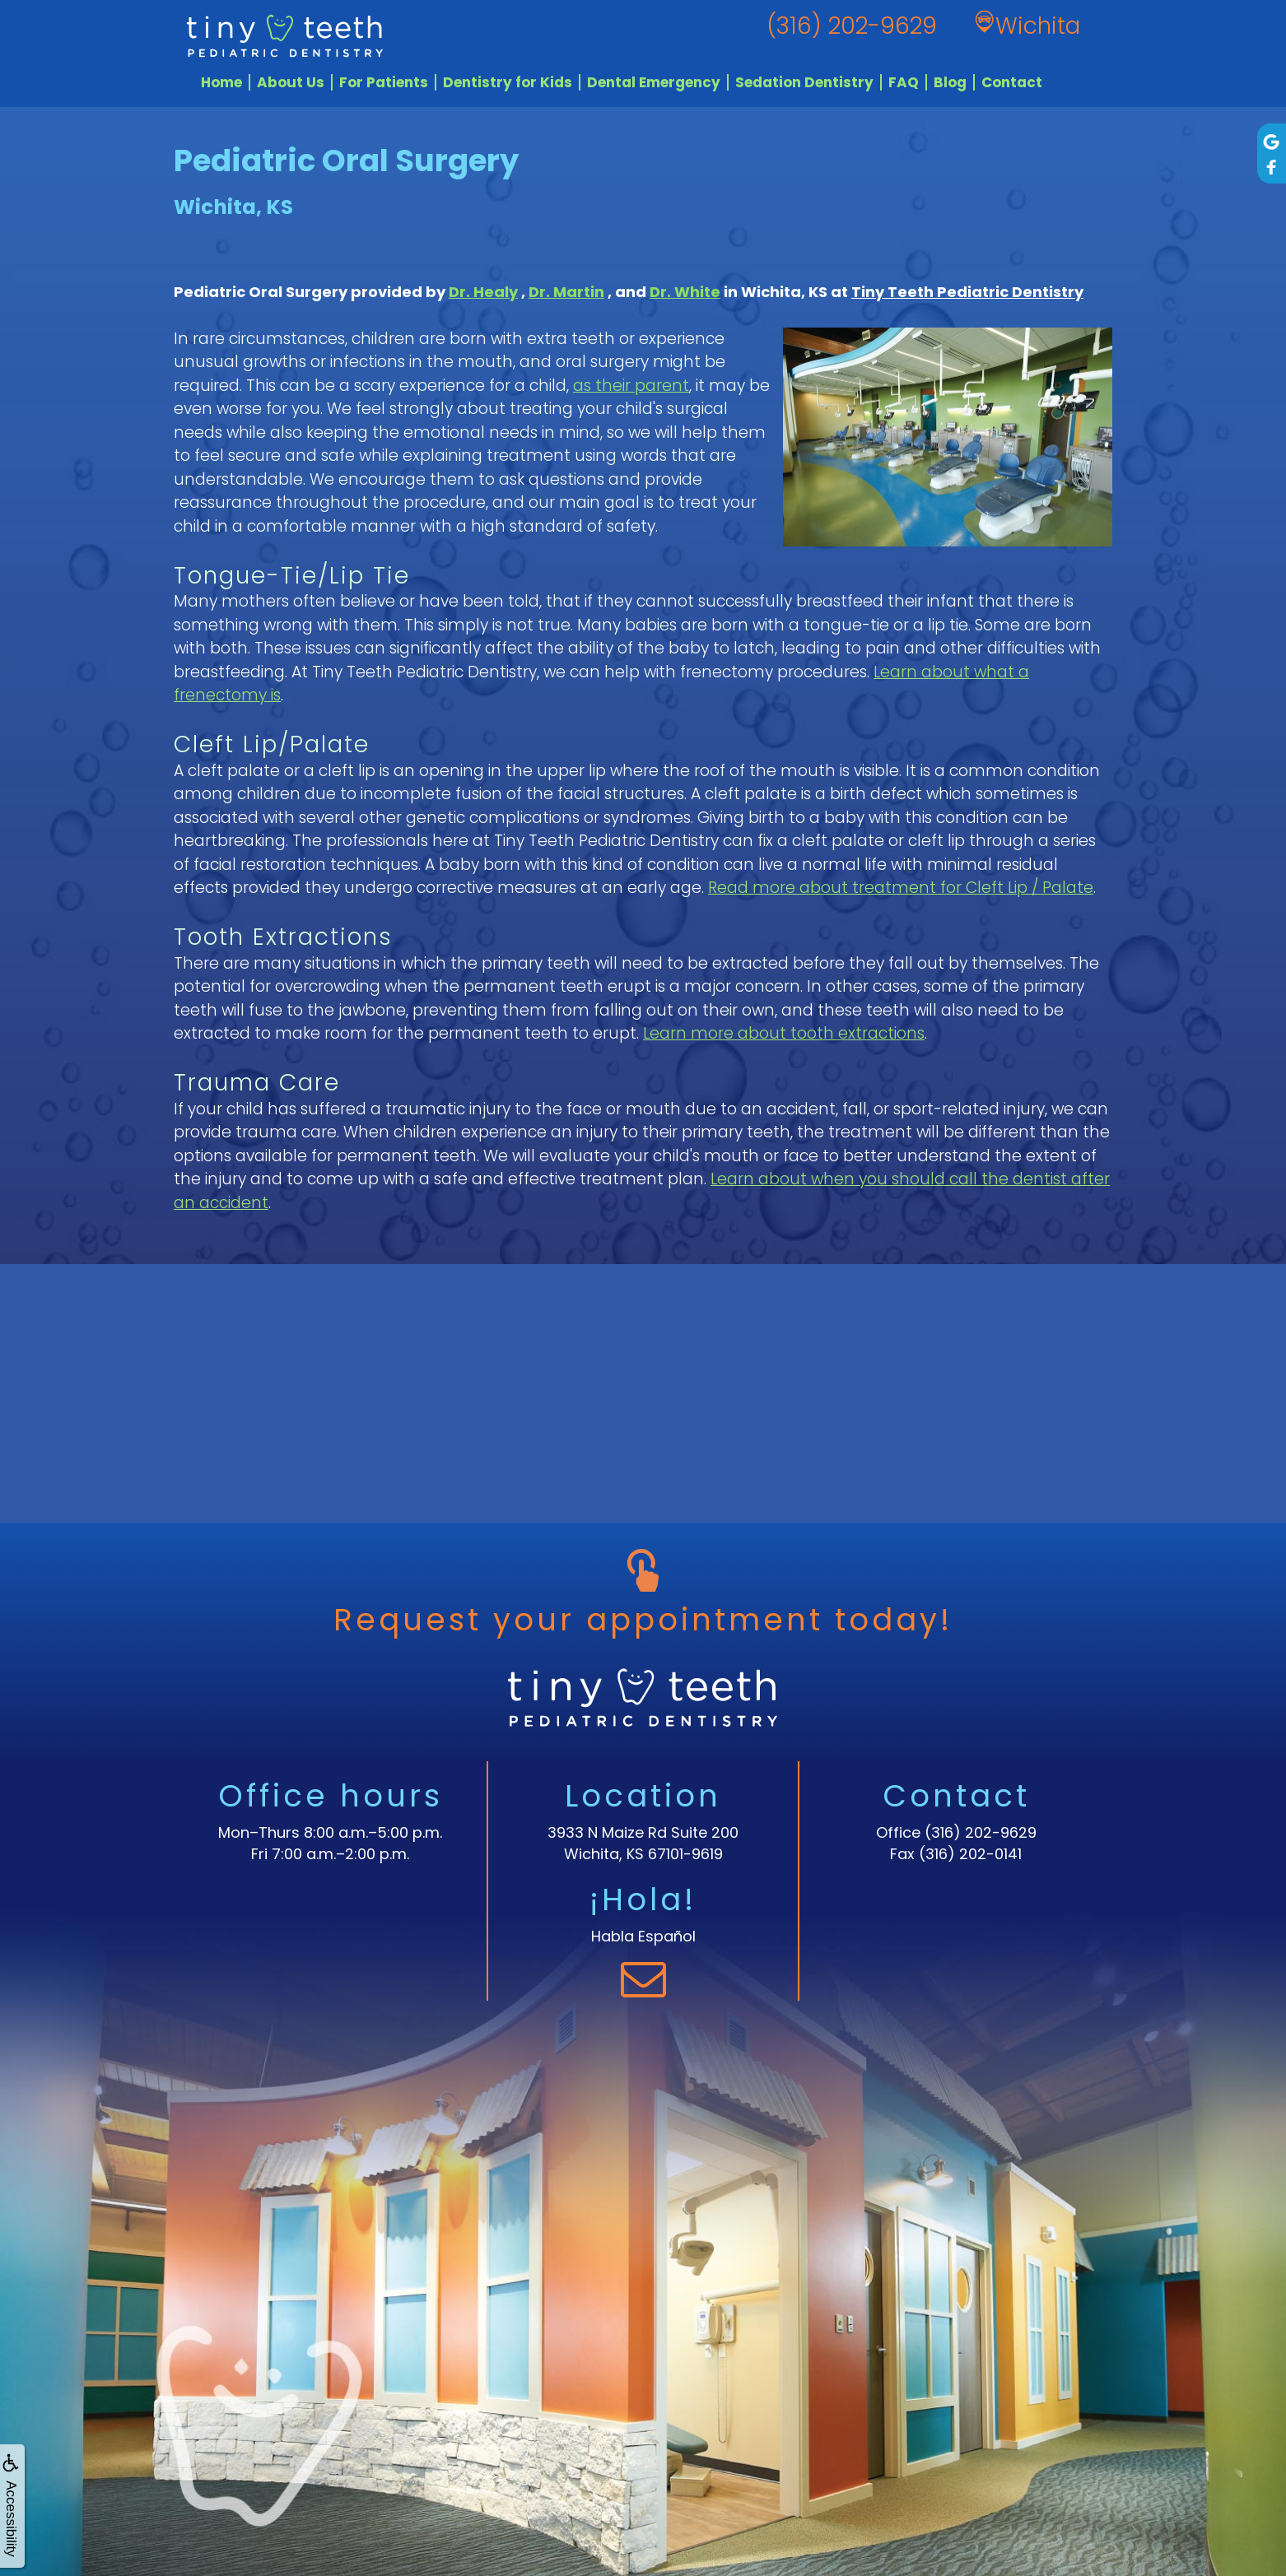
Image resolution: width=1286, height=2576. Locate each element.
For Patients (383, 82)
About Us (290, 82)
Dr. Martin (566, 291)
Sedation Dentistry (804, 82)
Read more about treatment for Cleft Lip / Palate (900, 887)
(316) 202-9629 (981, 1832)
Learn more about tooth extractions (784, 1033)
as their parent (631, 385)
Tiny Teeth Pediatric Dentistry (967, 291)
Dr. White (685, 291)
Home (221, 82)
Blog (950, 82)
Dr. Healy (483, 291)
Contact (1011, 82)
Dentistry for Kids (507, 82)
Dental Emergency (653, 82)
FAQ (903, 82)
